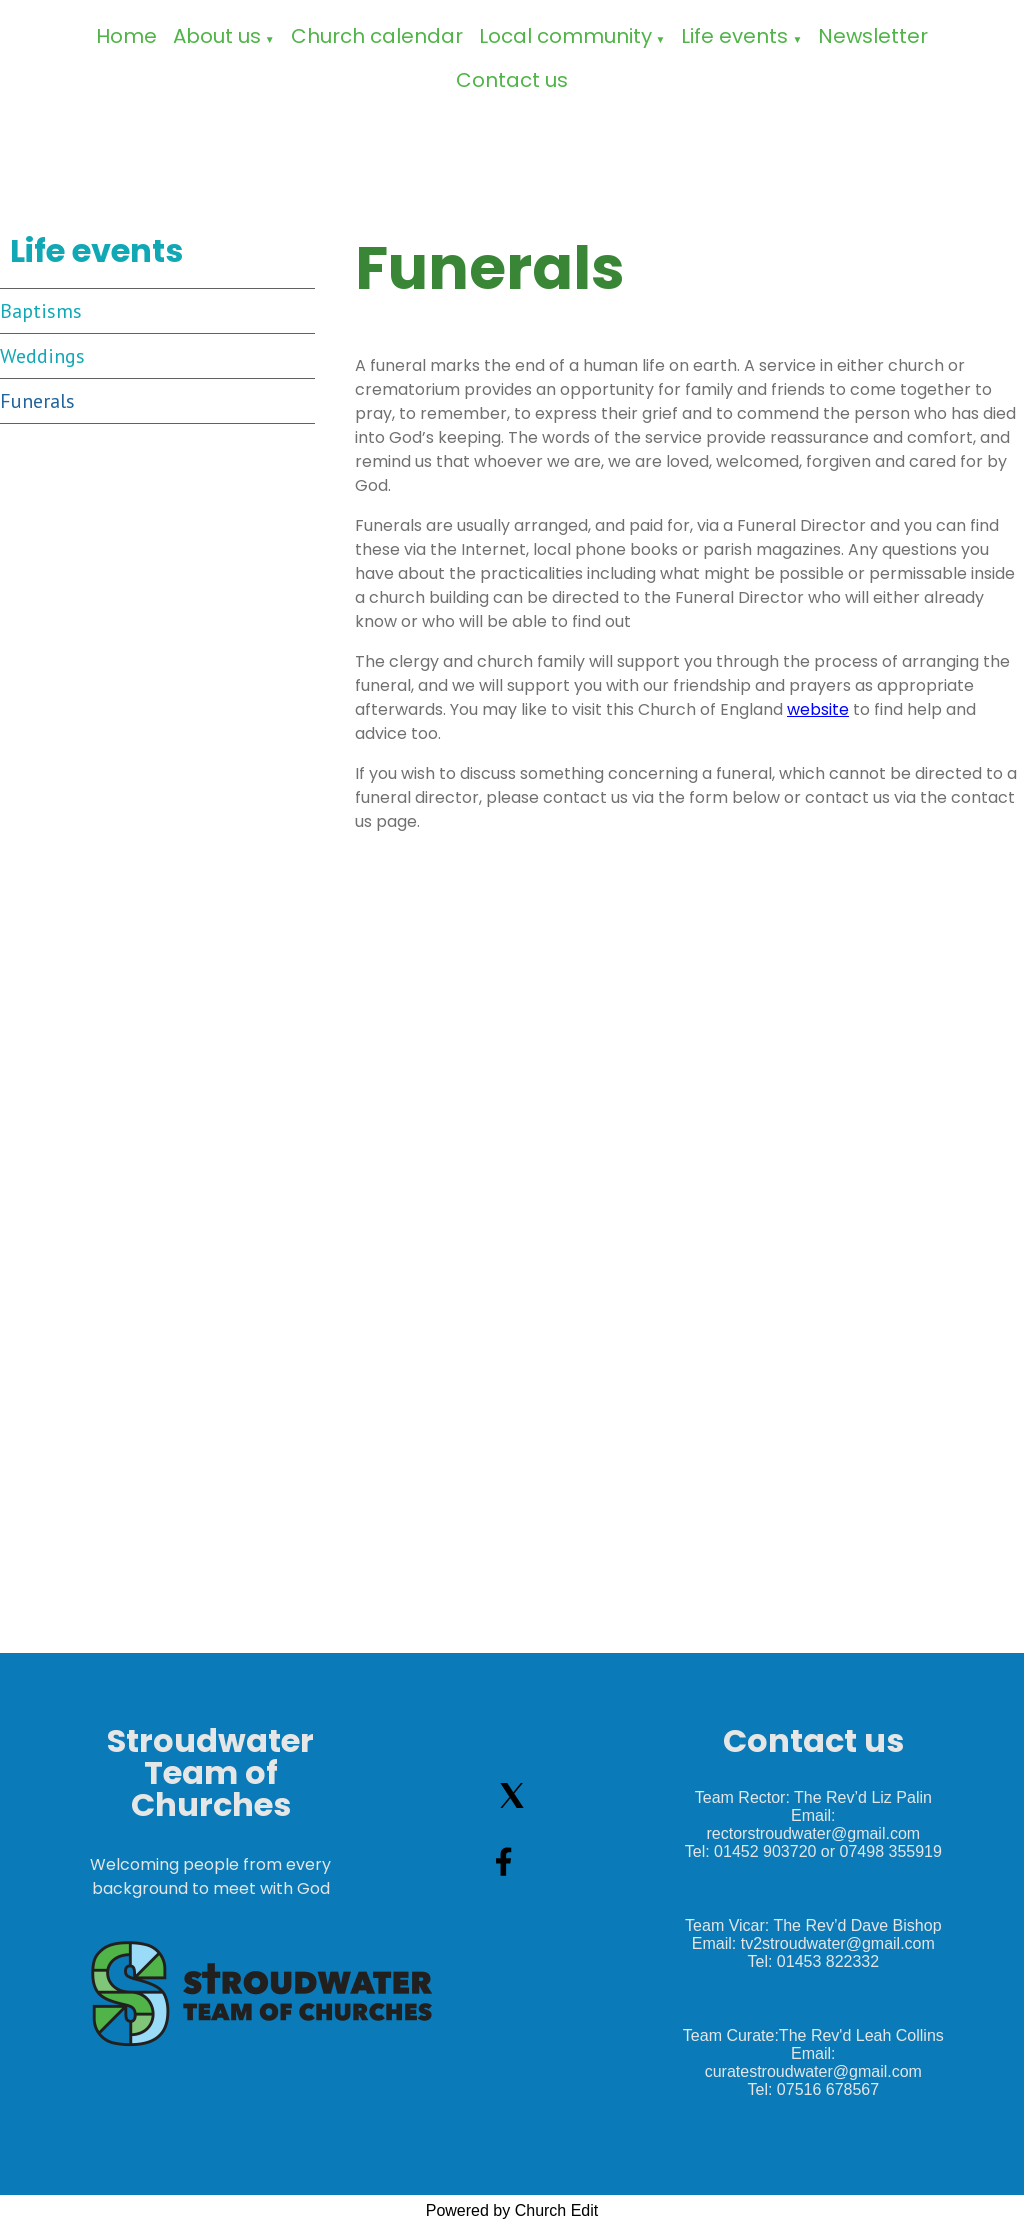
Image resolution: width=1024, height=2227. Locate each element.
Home (126, 36)
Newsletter (873, 36)
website (818, 709)
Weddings (42, 356)
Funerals (37, 401)
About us (217, 36)
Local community (565, 36)
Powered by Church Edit (512, 2210)
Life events (734, 36)
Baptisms (41, 311)
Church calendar (377, 36)
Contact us (512, 80)
